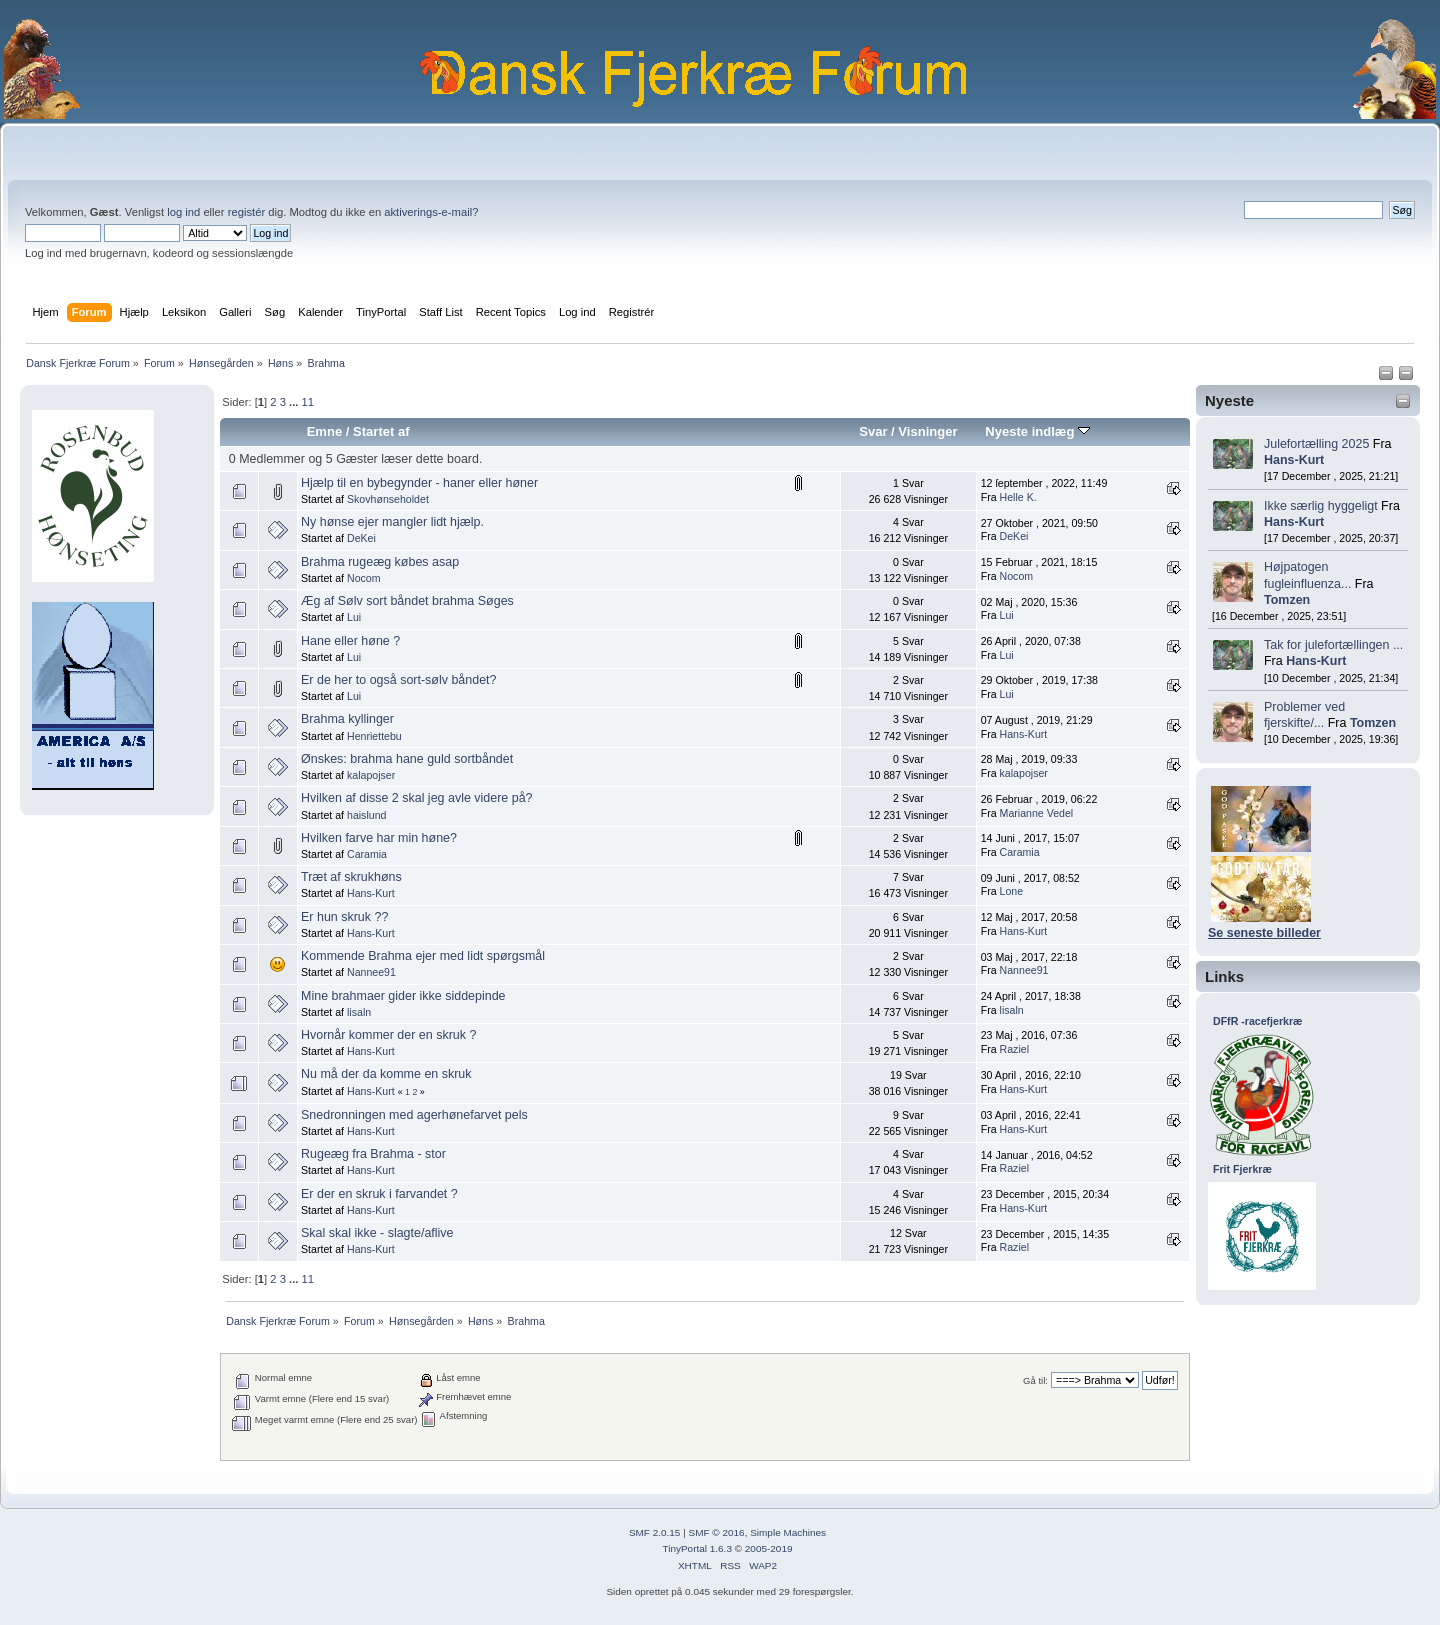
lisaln (359, 1012)
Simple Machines (788, 1532)
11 (307, 402)
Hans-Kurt (1294, 460)
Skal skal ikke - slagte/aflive (377, 1233)
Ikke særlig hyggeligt (1321, 506)
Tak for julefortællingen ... (1333, 645)
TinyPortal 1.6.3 (696, 1548)
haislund (366, 815)
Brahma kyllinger (347, 719)
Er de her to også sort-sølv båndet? (398, 680)
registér (246, 212)
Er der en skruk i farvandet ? (379, 1194)
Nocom (364, 578)
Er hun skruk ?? (344, 917)
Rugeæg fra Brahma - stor (373, 1154)
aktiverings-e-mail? (431, 212)
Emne (325, 431)
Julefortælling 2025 (1316, 444)
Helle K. (1018, 497)
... (295, 402)
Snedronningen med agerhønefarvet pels (414, 1115)
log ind (183, 212)
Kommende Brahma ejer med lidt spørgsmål (423, 956)
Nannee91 (371, 972)
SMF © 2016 (717, 1532)
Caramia (367, 854)
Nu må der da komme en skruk (386, 1074)
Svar (873, 431)
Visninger (927, 431)
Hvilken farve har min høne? (379, 838)
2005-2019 (769, 1548)
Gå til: (1035, 1380)
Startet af (381, 431)
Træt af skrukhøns (351, 877)
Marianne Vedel (1037, 813)
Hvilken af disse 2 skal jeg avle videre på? (417, 798)
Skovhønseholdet (388, 499)
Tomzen (1287, 600)
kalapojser (371, 775)
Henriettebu (374, 736)
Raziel (1014, 1049)
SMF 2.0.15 (655, 1532)
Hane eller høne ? (350, 641)
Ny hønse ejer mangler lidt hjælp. (392, 522)
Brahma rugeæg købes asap (380, 562)
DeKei (361, 538)
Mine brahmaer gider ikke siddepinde (403, 996)
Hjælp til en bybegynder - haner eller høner (419, 483)
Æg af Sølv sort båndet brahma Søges (407, 601)
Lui (354, 617)
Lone (1012, 891)
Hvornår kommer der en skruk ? (388, 1035)
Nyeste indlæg (1037, 431)
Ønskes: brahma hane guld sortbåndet (407, 759)
